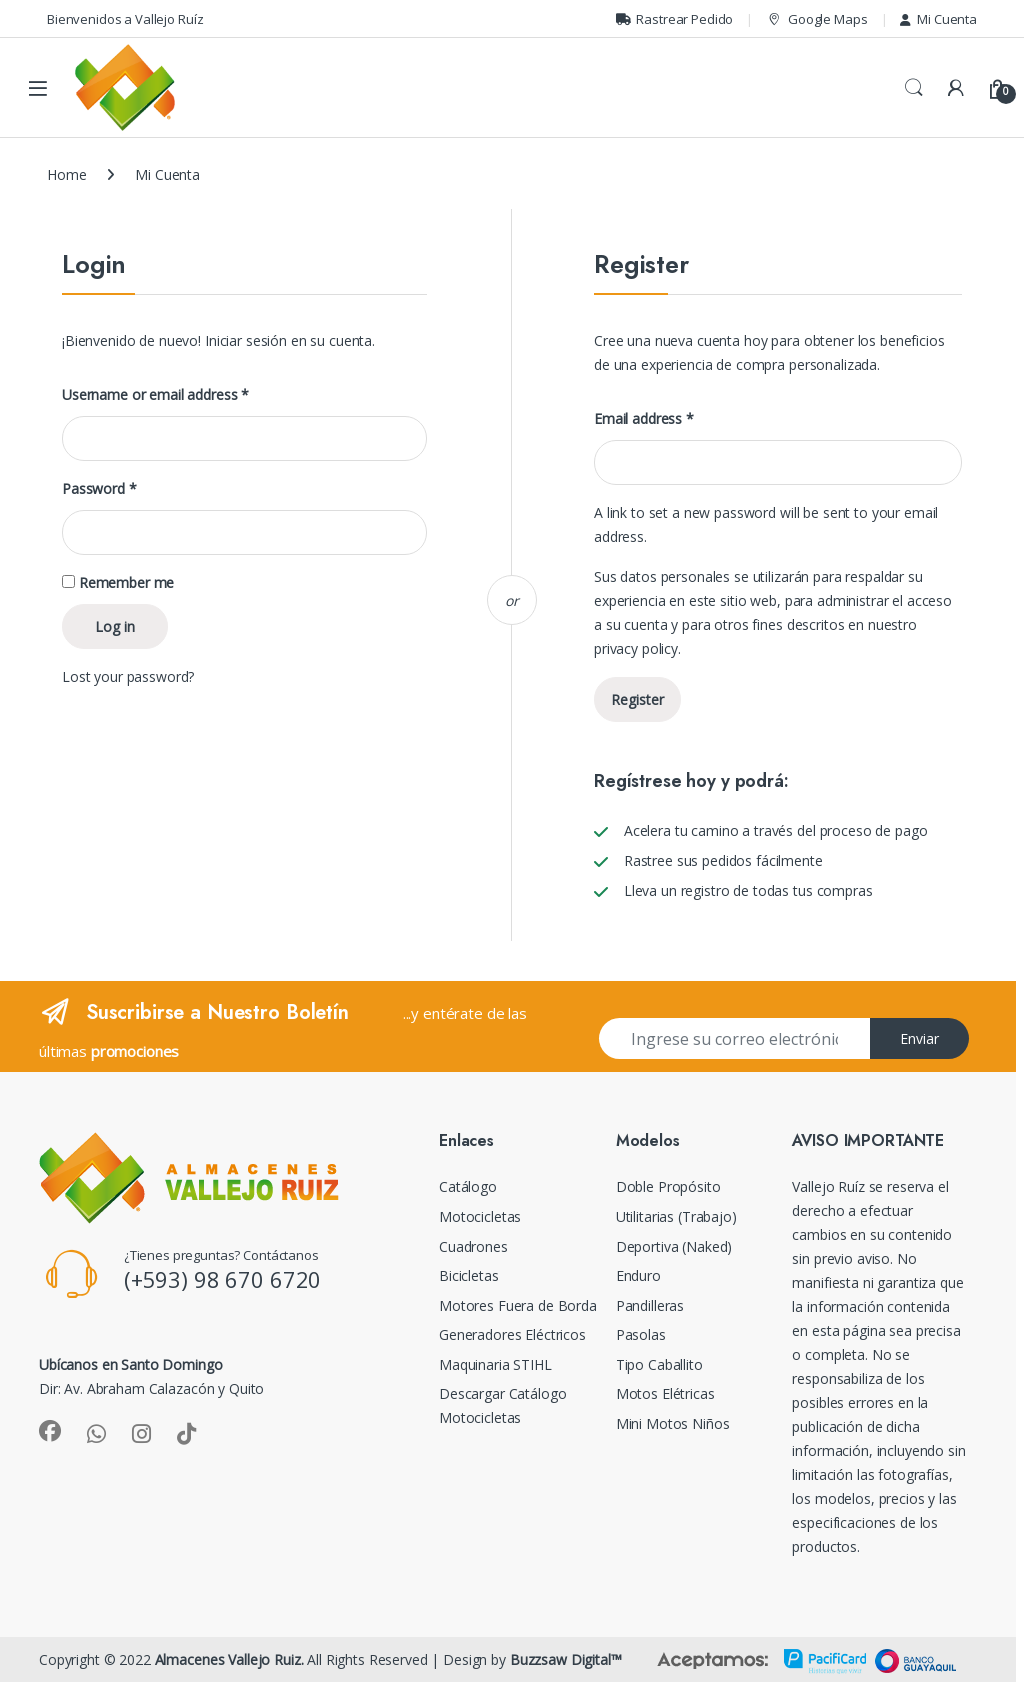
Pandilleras (650, 1305)
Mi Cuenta (938, 19)
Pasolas (641, 1334)
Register (637, 699)
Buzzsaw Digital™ (566, 1659)
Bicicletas (469, 1275)
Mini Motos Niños (673, 1423)
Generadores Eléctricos (512, 1334)
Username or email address (155, 395)
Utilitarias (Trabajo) (676, 1216)
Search (914, 88)
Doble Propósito (668, 1186)
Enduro (638, 1275)
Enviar (919, 1038)
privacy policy (636, 648)
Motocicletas (480, 1216)
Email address (644, 419)
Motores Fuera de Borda (518, 1305)
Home (66, 174)
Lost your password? (128, 676)
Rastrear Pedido (675, 19)
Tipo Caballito (659, 1364)
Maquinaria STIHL (495, 1364)
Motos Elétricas (665, 1393)
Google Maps (816, 19)
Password (99, 489)
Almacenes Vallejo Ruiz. (229, 1659)
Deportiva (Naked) (674, 1246)
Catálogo (468, 1186)
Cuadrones (473, 1246)
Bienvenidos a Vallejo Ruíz (125, 19)
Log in (115, 626)
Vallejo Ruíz (828, 1186)
